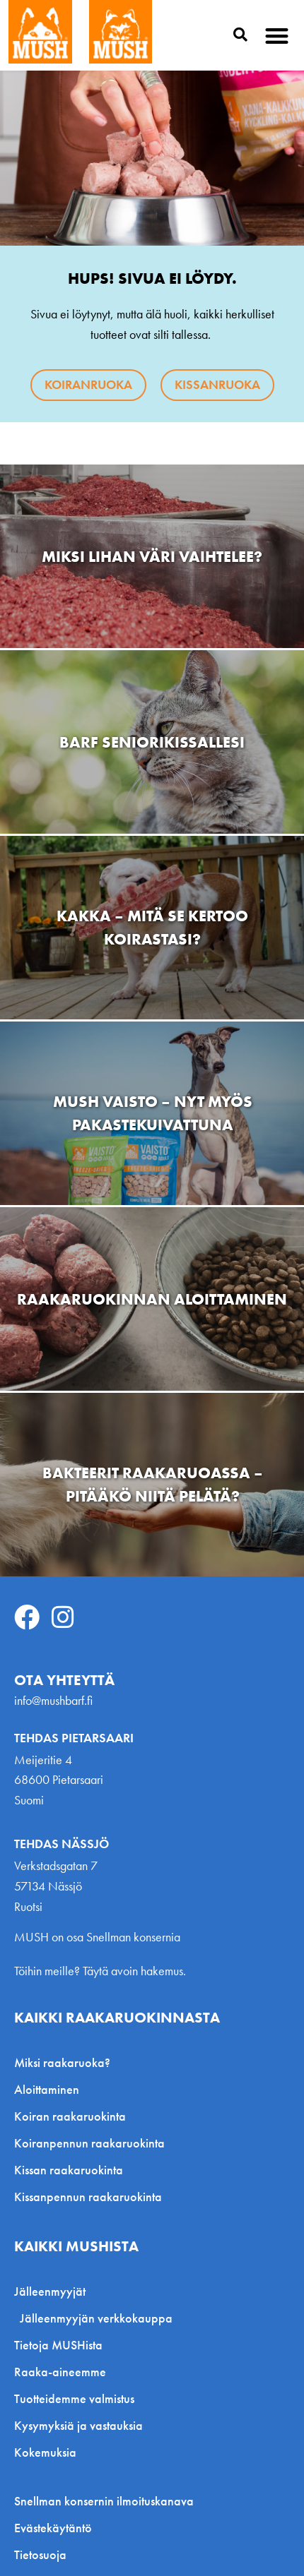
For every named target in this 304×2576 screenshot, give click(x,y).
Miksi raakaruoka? (62, 2062)
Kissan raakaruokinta (68, 2170)
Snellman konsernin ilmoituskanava (104, 2501)
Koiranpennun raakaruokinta (89, 2143)
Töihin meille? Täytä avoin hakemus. (100, 1971)
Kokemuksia (45, 2452)
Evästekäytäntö (53, 2528)
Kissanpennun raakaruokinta (88, 2196)
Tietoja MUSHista (58, 2345)
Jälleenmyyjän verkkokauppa (96, 2318)
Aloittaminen (46, 2089)
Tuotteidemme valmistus (74, 2398)
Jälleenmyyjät (53, 2291)
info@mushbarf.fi (53, 1700)
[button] (277, 35)
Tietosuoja (40, 2555)
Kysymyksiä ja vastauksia (78, 2425)
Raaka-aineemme (60, 2372)
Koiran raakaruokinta (70, 2116)
